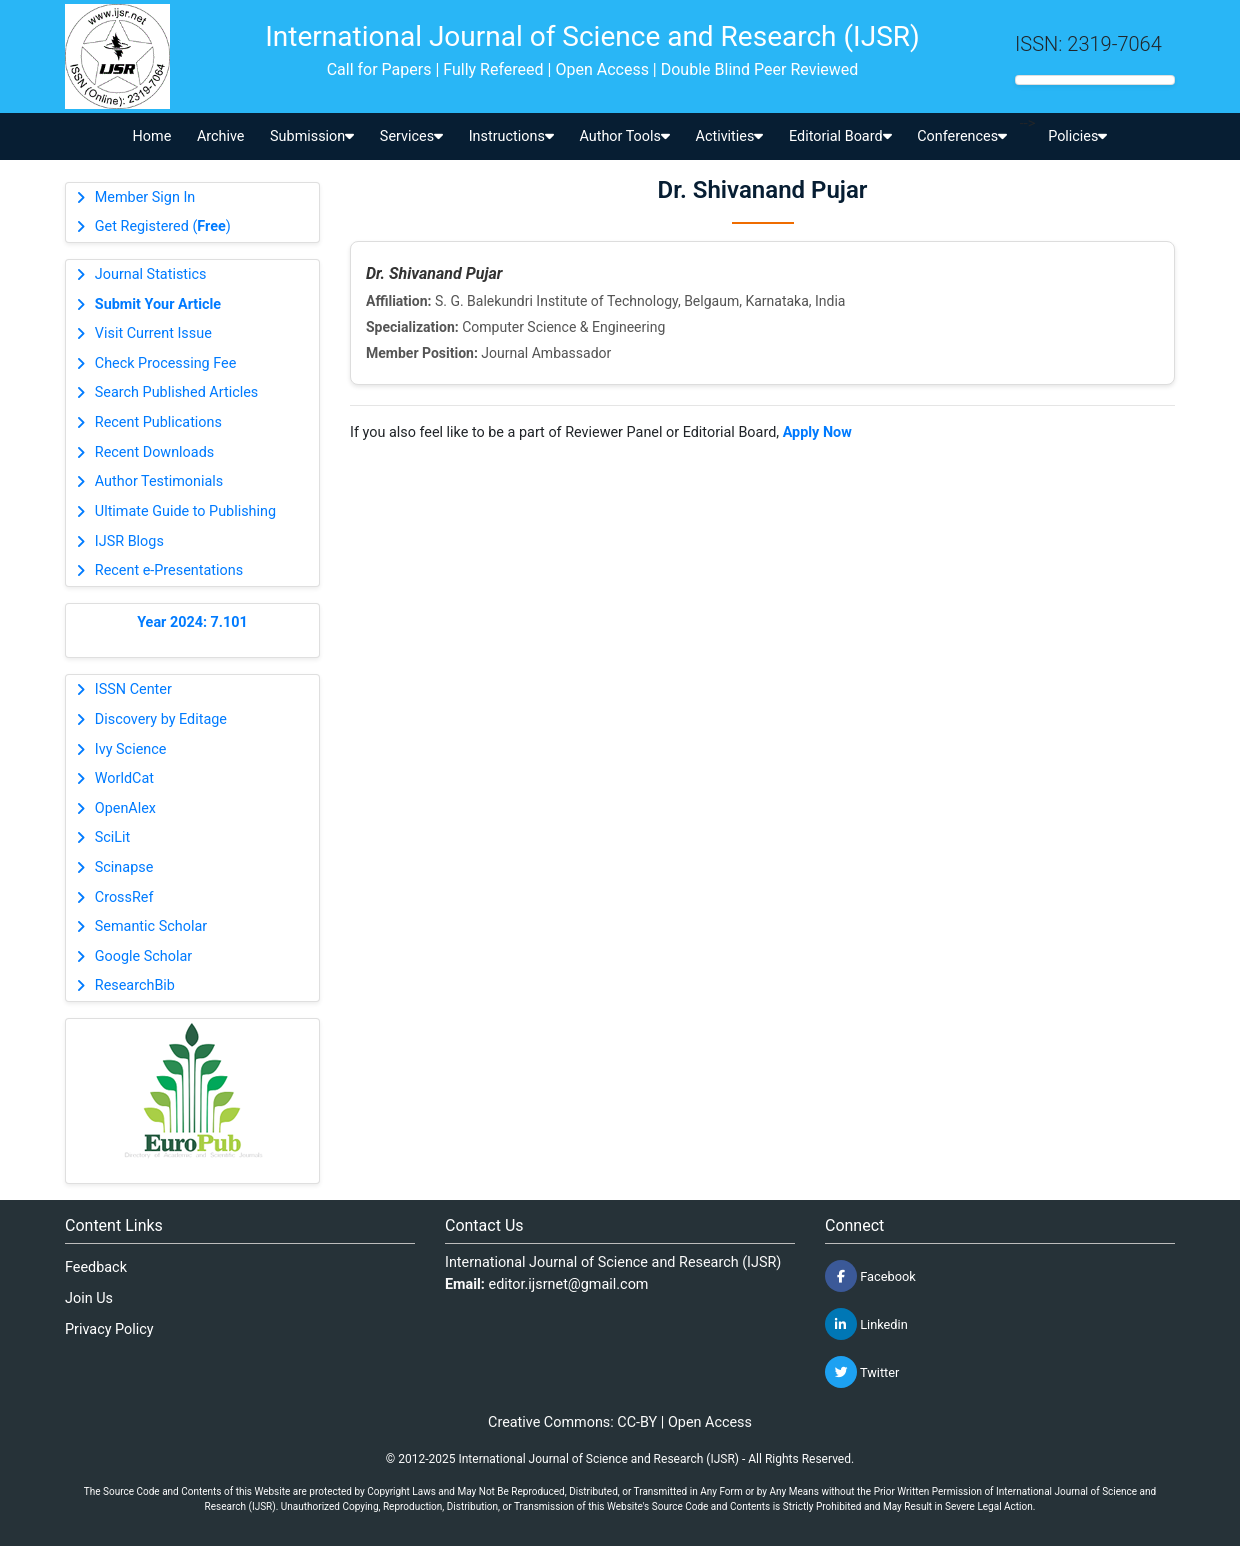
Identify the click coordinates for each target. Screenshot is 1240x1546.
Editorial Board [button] (840, 136)
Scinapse (124, 867)
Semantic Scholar (151, 926)
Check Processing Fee (166, 363)
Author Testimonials (159, 481)
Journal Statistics (151, 274)
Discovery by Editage (161, 719)
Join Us (89, 1298)
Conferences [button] (962, 136)
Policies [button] (1077, 136)
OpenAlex (125, 808)
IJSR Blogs (129, 541)
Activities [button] (730, 136)
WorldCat (124, 778)
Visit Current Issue (153, 333)
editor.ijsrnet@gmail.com (569, 1284)
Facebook (870, 1276)
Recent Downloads (154, 452)
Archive (221, 136)
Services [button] (411, 136)
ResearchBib (135, 985)
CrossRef (124, 897)
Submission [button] (312, 136)
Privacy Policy (109, 1329)
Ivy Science (131, 749)
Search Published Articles (176, 392)
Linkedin (866, 1324)
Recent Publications (158, 422)
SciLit (113, 837)
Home (152, 136)
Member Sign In (145, 197)
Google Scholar (143, 956)
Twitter (862, 1372)
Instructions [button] (511, 136)
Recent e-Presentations (169, 570)
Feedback (96, 1267)
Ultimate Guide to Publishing (185, 511)
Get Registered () (163, 226)
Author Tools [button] (624, 136)
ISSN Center (133, 689)
